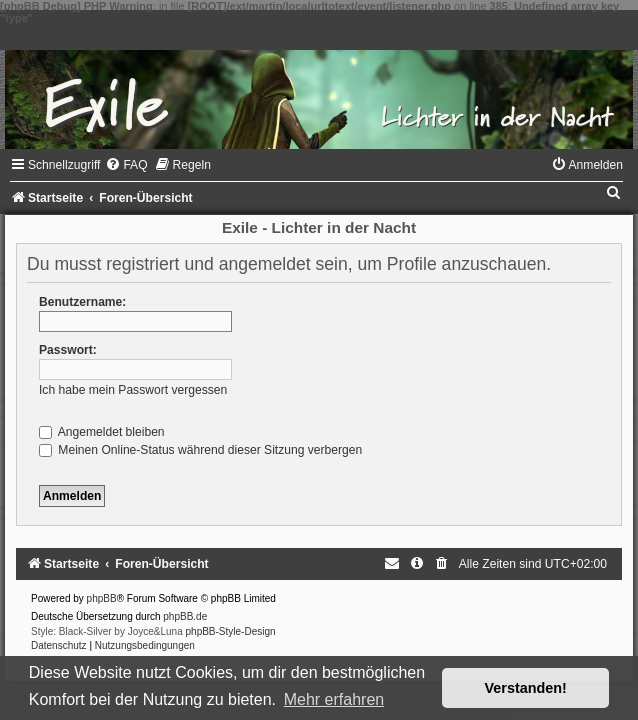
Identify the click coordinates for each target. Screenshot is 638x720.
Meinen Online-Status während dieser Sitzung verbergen (200, 450)
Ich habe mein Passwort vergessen (133, 390)
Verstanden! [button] (526, 688)
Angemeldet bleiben (102, 432)
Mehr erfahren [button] (334, 699)
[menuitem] (126, 165)
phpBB (102, 598)
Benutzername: (82, 302)
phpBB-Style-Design (231, 631)
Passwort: (68, 350)
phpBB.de (185, 616)
